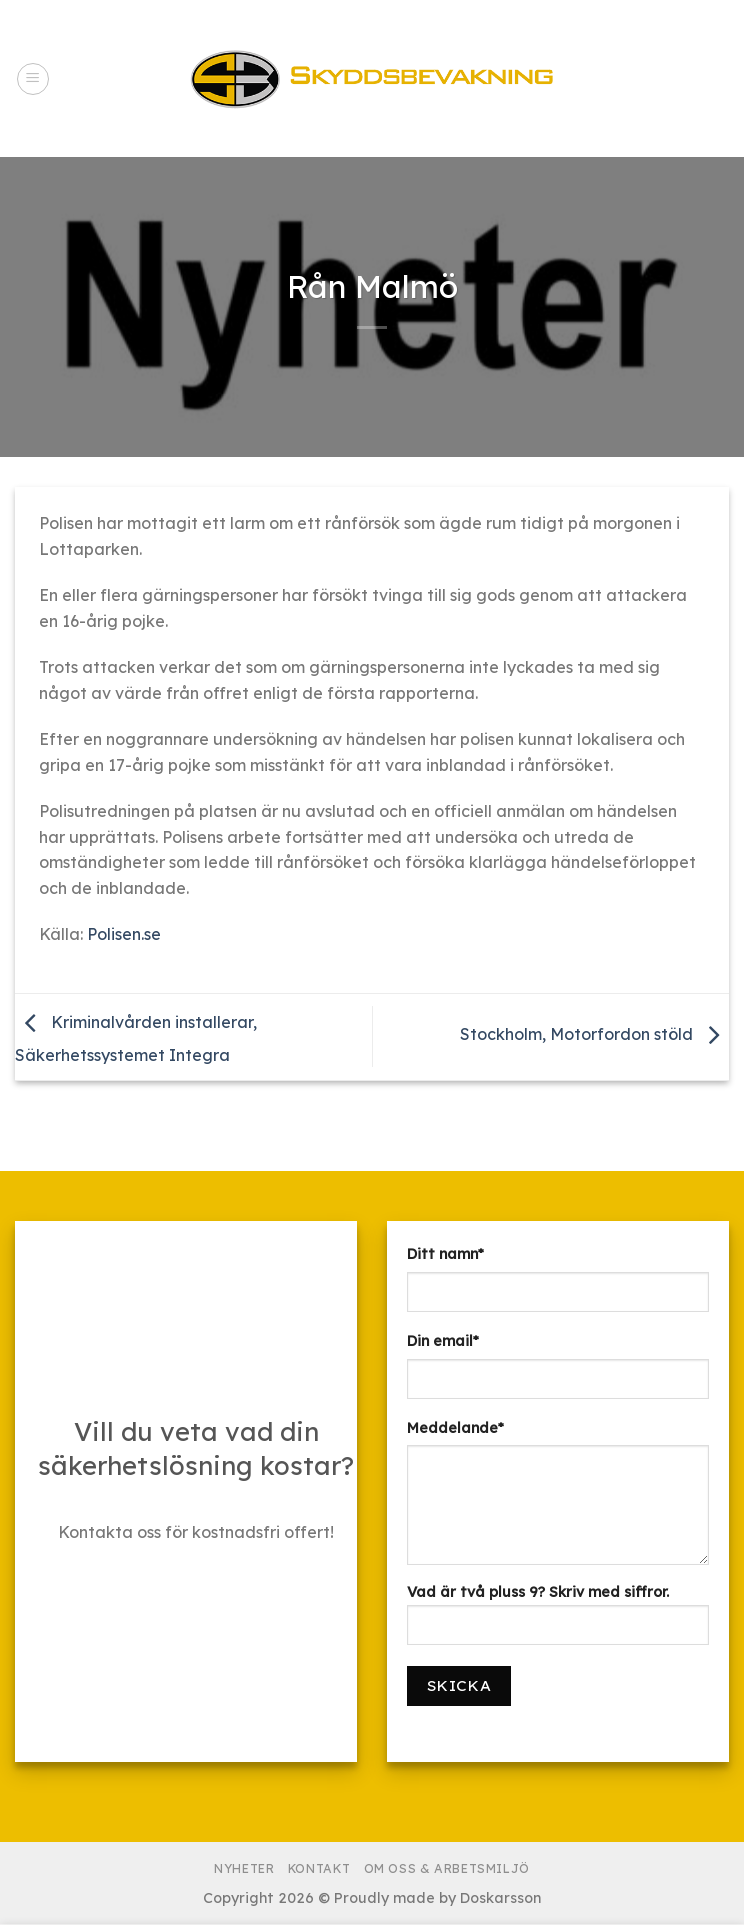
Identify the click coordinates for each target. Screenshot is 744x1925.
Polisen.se (124, 934)
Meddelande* (455, 1428)
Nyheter (244, 1868)
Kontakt (319, 1868)
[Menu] (33, 79)
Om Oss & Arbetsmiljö (447, 1868)
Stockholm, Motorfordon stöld (594, 1035)
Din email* (443, 1341)
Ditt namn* (445, 1254)
